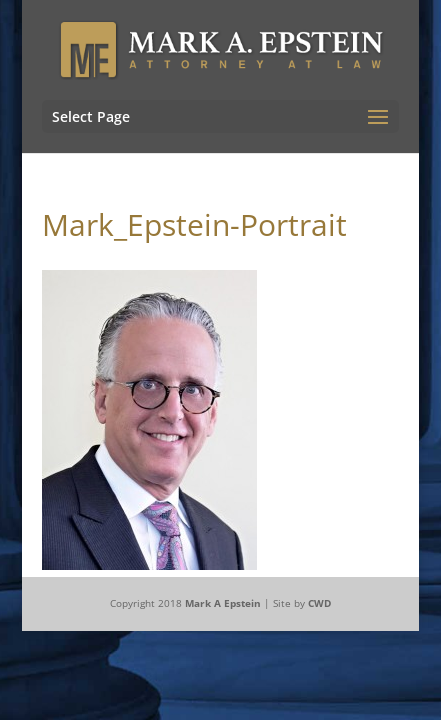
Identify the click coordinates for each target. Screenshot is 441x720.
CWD (319, 603)
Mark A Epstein (223, 603)
